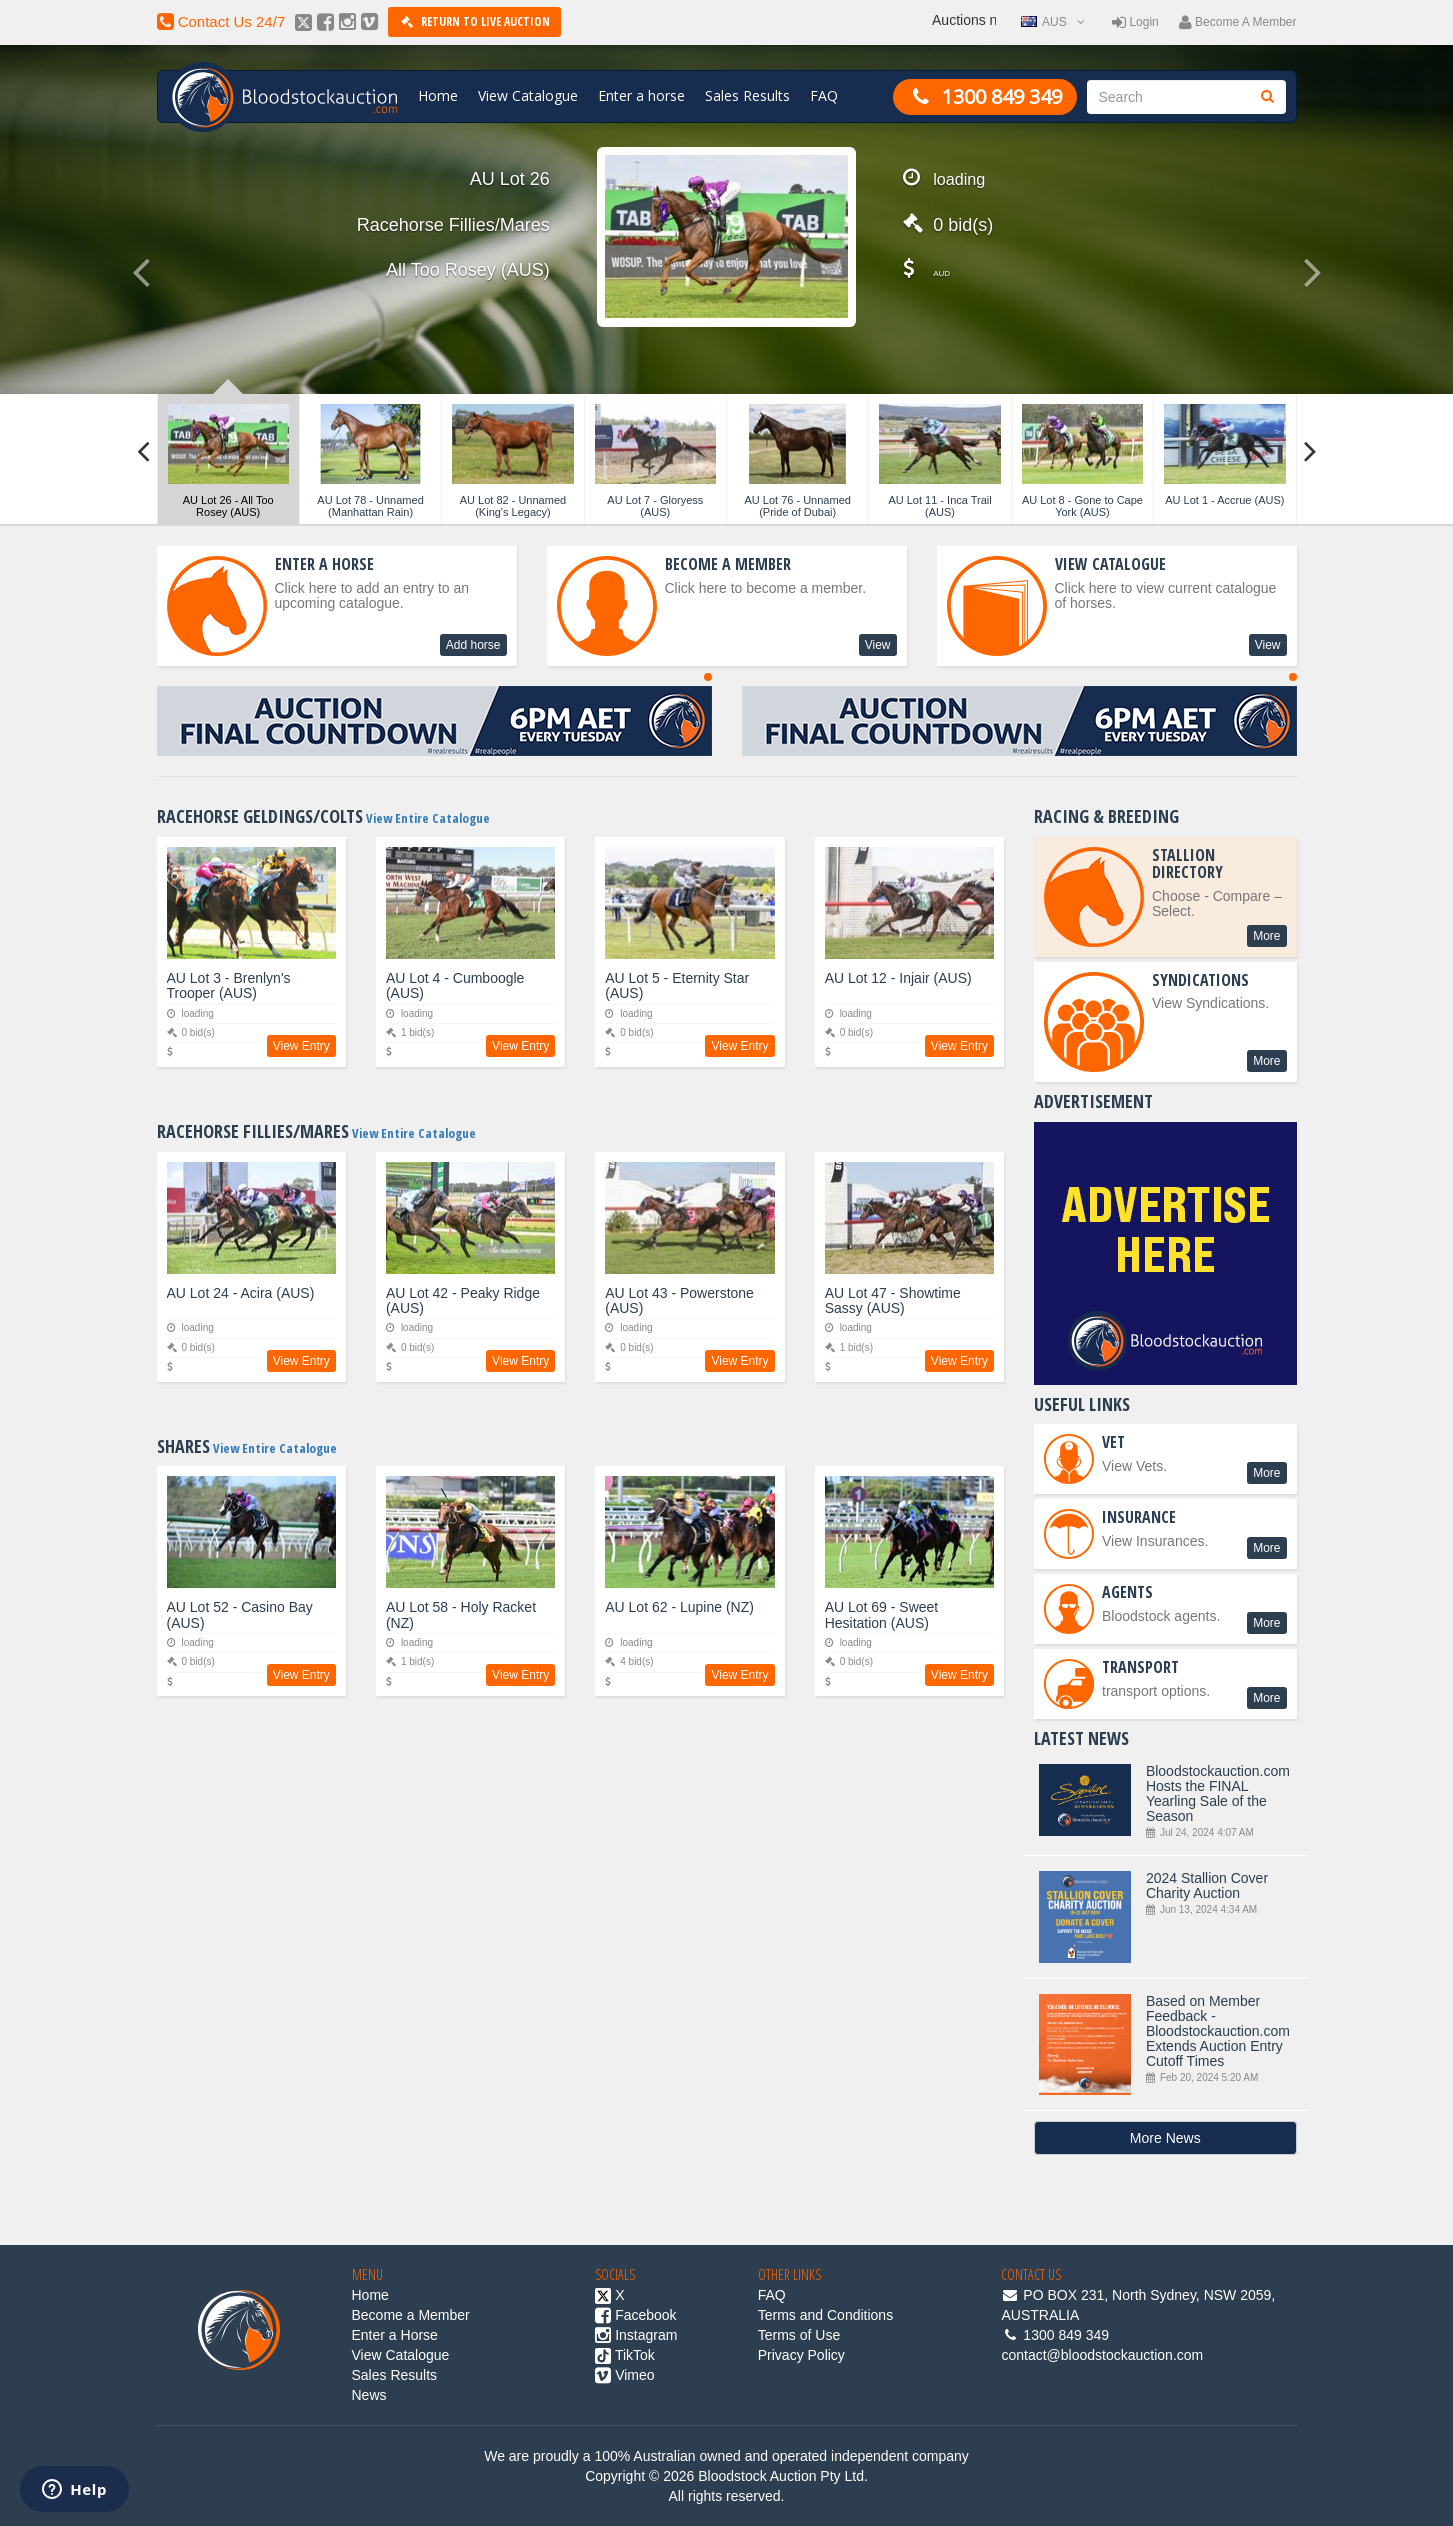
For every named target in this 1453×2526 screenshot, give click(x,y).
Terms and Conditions (825, 2315)
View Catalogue (528, 95)
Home (438, 95)
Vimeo (624, 2375)
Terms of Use (799, 2335)
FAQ (824, 95)
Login (1135, 22)
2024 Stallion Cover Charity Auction (1170, 1916)
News (369, 2395)
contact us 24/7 (221, 21)
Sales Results (747, 95)
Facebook (635, 2315)
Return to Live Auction (474, 21)
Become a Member (411, 2315)
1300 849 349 (985, 96)
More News (1165, 2138)
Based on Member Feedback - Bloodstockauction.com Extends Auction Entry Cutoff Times (1170, 2044)
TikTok (625, 2355)
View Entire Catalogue (426, 818)
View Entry (301, 1046)
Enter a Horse (395, 2335)
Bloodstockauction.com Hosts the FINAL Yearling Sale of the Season (1170, 1801)
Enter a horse (641, 95)
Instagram (636, 2335)
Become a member (1238, 22)
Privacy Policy (801, 2355)
